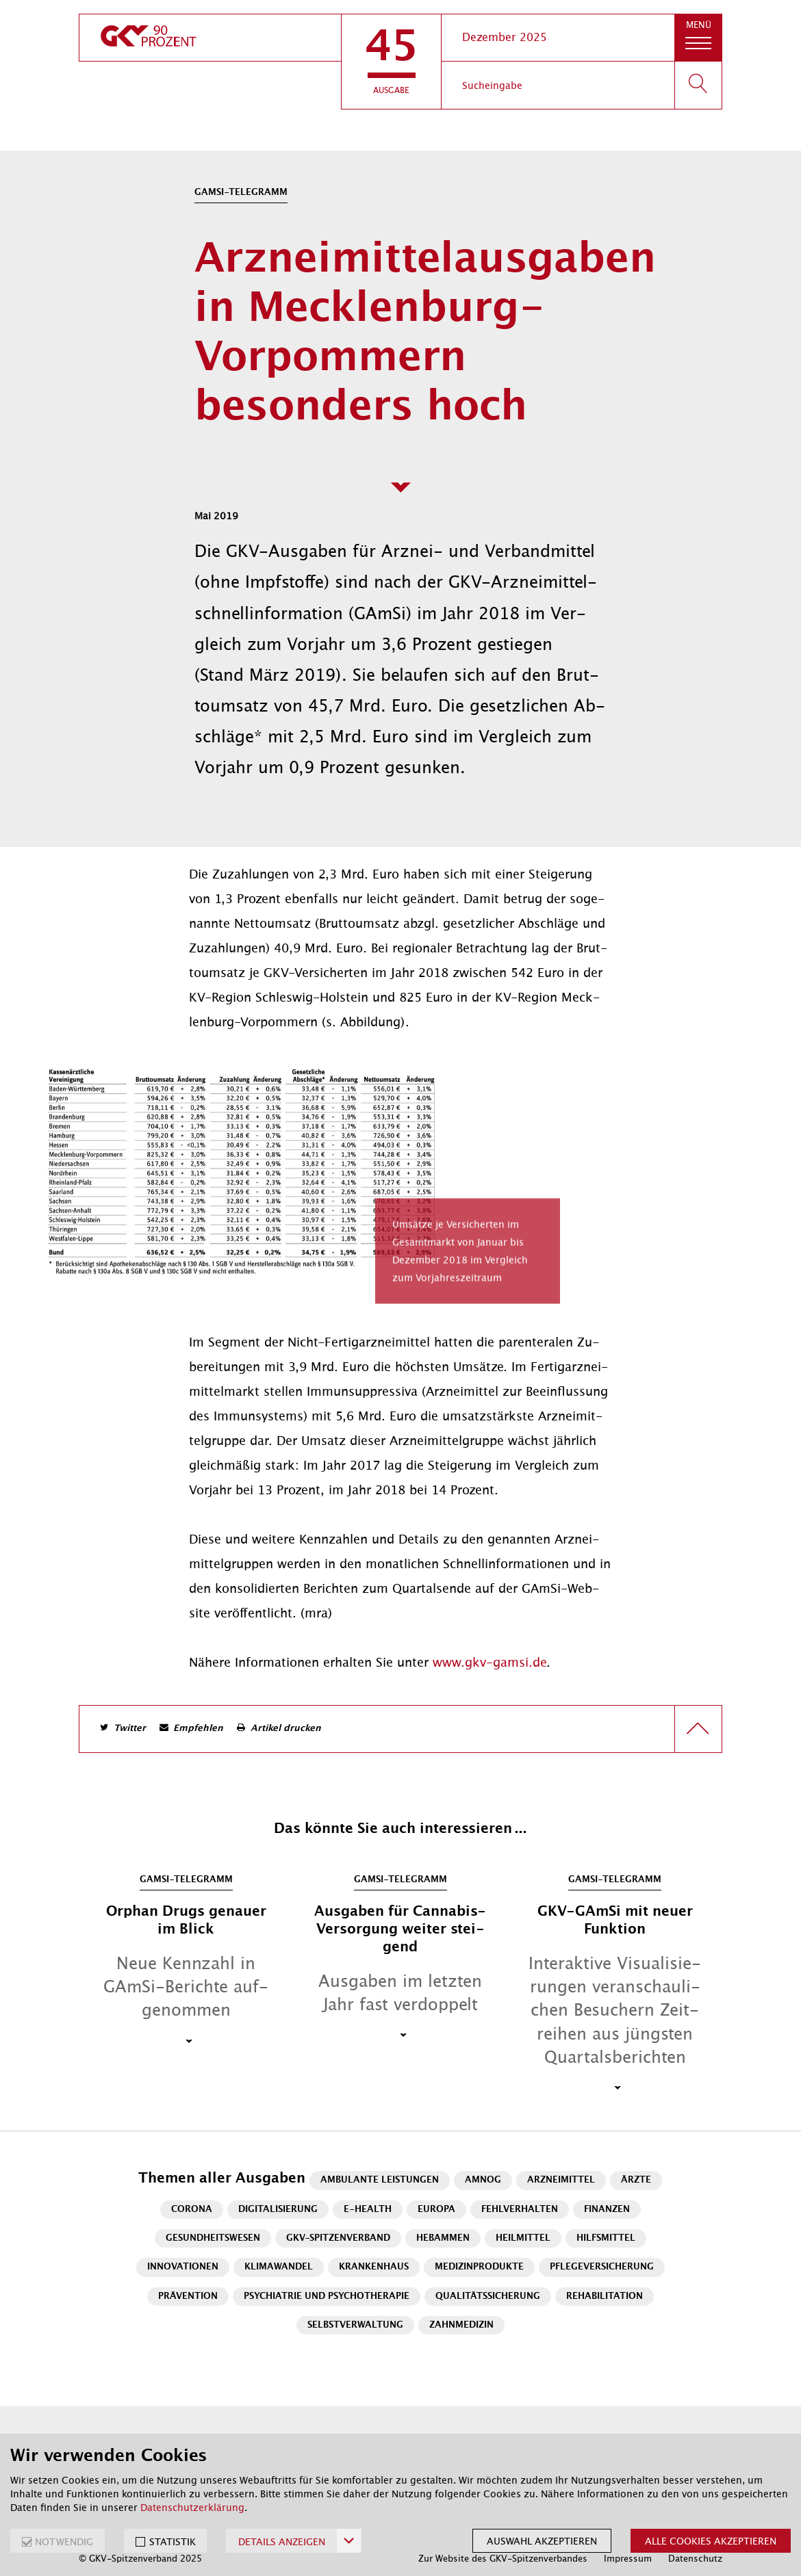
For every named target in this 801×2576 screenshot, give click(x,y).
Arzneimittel (561, 2180)
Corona (191, 2209)
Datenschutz (695, 2558)
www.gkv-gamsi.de (489, 1662)
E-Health (368, 2209)
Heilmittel (523, 2238)
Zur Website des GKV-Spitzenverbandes (502, 2558)
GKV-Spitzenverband (338, 2238)
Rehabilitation (604, 2296)
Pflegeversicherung (602, 2267)
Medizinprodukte (479, 2267)
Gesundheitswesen (213, 2238)
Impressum (628, 2558)
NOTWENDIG (64, 2542)
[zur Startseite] (210, 38)
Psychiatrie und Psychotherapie (326, 2296)
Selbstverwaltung (355, 2325)
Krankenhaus (374, 2267)
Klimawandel (278, 2267)
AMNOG (483, 2180)
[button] (391, 61)
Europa (436, 2209)
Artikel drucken (286, 1728)
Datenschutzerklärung (192, 2507)
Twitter (130, 1728)
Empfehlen (198, 1728)
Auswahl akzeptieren (542, 2541)
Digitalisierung (278, 2209)
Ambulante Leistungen (379, 2180)
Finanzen (607, 2209)
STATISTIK (172, 2542)
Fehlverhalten (519, 2209)
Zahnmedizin (461, 2325)
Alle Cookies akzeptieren (710, 2541)
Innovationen (182, 2267)
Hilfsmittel (605, 2238)
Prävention (188, 2296)
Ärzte (636, 2180)
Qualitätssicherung (487, 2296)
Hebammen (443, 2238)
